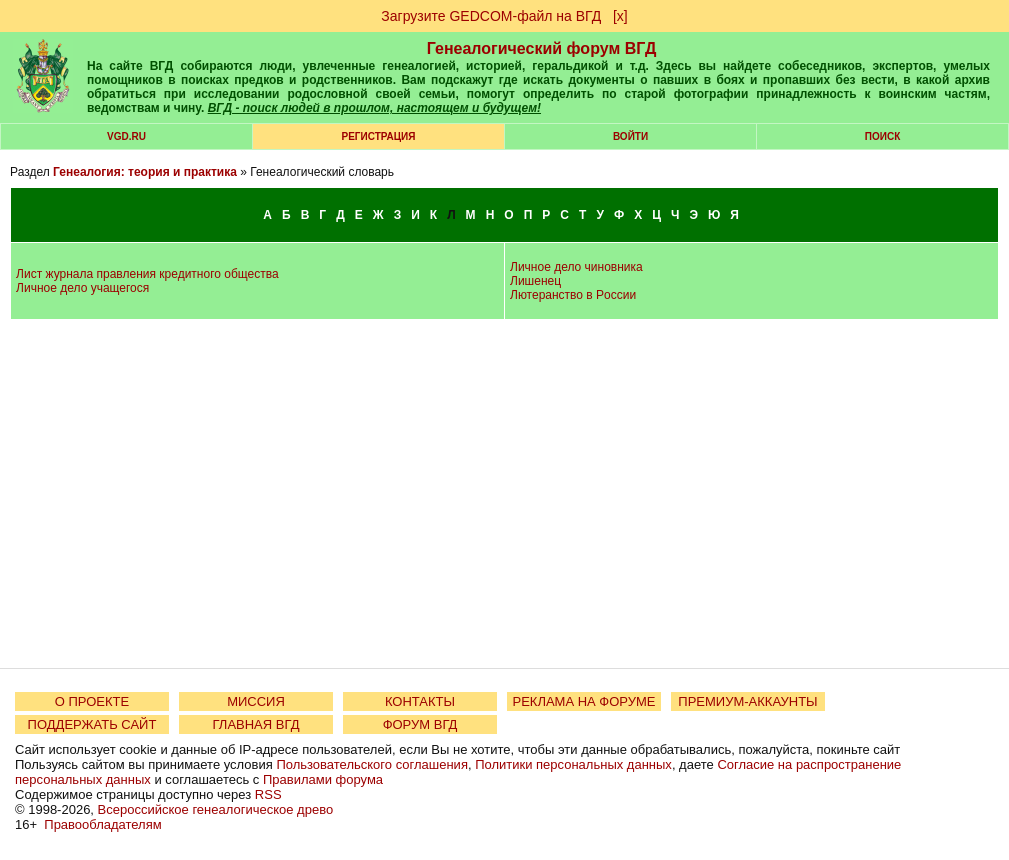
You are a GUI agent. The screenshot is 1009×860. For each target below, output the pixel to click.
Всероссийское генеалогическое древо (216, 809)
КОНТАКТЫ (420, 701)
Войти (630, 136)
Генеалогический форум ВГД (542, 48)
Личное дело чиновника (576, 267)
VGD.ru (126, 136)
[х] (620, 16)
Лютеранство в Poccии (573, 295)
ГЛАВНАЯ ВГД (256, 724)
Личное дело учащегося (82, 288)
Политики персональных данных (573, 764)
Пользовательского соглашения (372, 764)
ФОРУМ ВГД (420, 724)
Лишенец (535, 281)
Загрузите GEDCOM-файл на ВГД (491, 16)
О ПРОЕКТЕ (92, 701)
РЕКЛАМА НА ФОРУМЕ (583, 701)
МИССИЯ (256, 701)
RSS (268, 794)
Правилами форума (323, 779)
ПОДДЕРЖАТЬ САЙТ (92, 724)
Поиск (882, 136)
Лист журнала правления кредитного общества (147, 274)
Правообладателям (102, 824)
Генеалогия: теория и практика (145, 172)
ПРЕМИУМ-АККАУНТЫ (747, 701)
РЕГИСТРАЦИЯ (379, 136)
